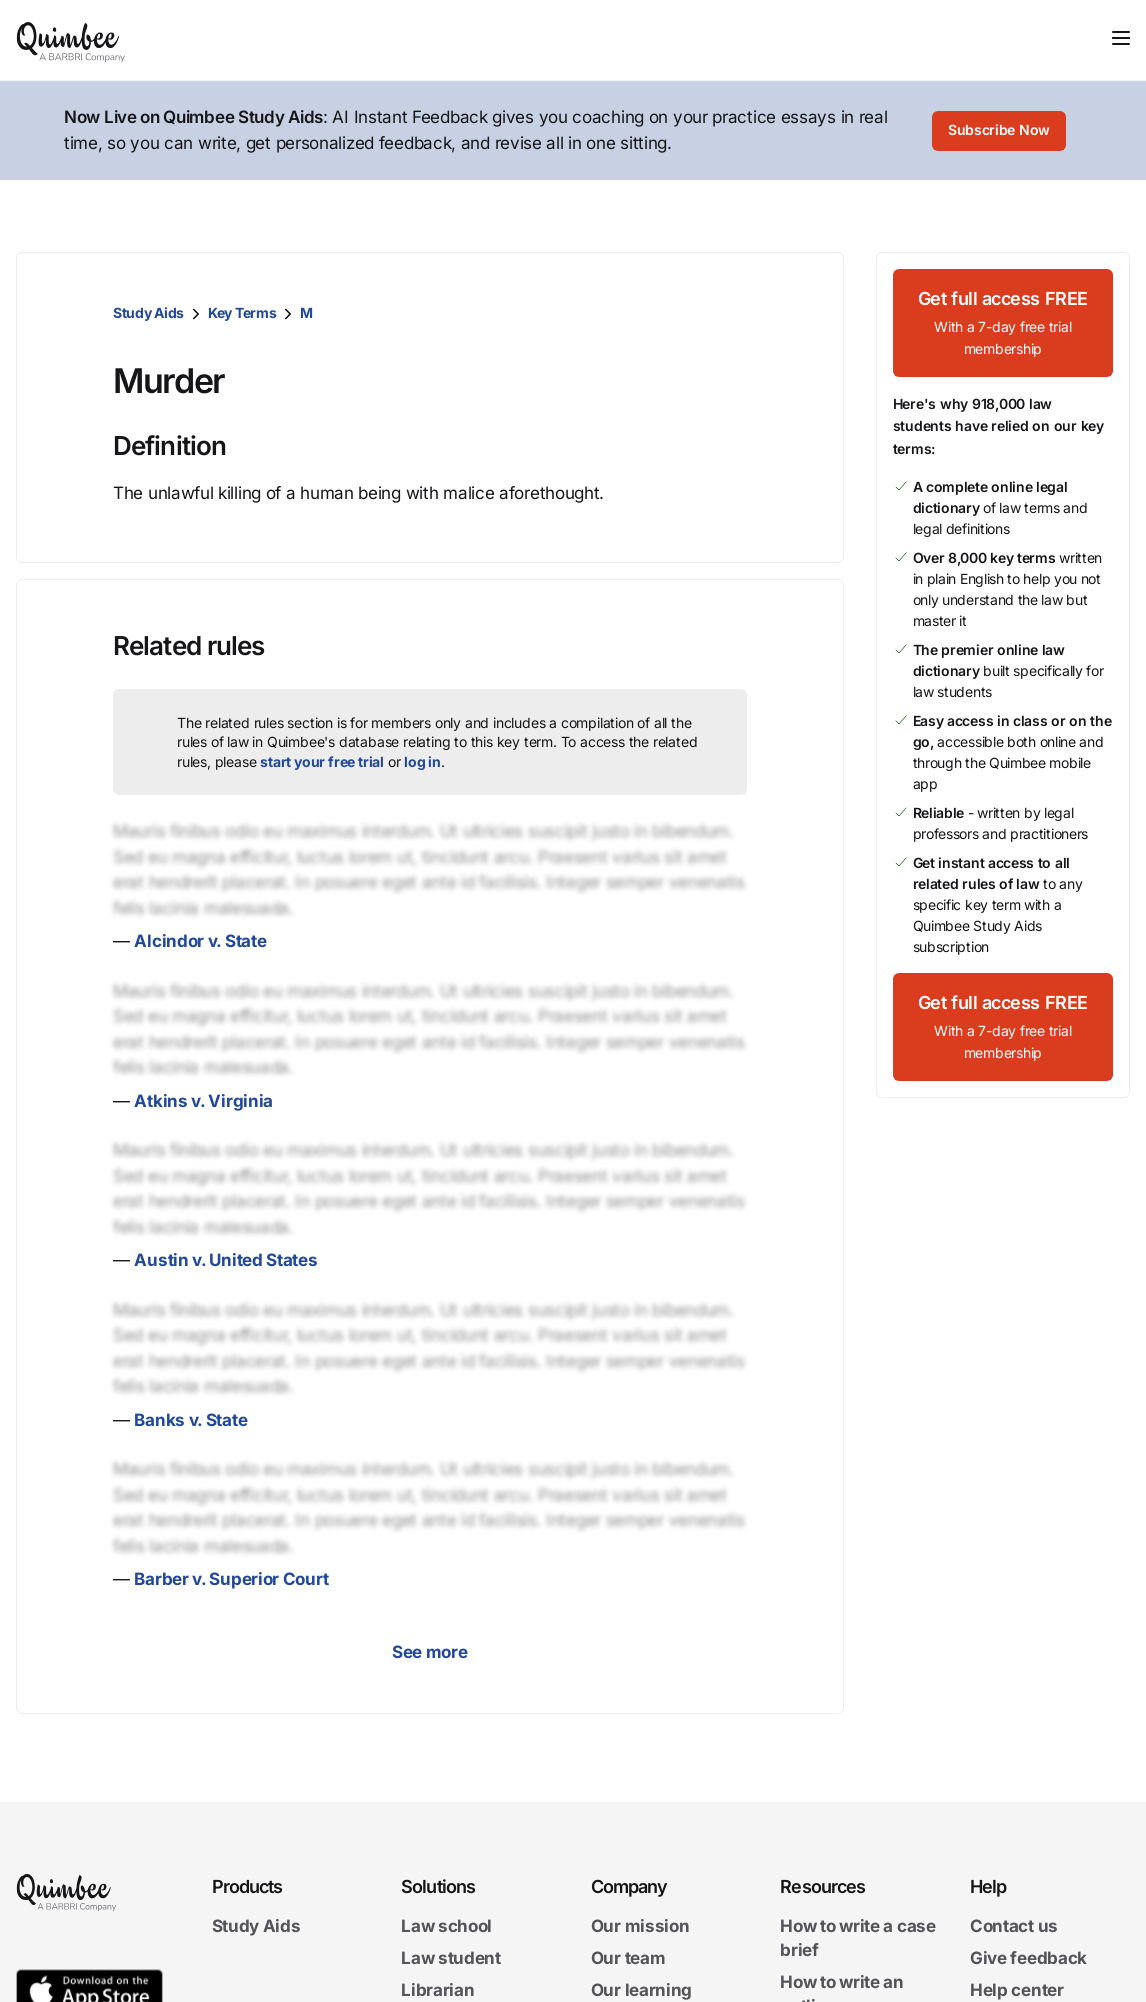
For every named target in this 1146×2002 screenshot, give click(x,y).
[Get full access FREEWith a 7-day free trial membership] (1003, 323)
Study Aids (148, 312)
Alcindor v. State (200, 941)
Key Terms (242, 312)
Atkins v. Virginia (203, 1101)
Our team (628, 1958)
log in (422, 761)
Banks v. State (190, 1420)
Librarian (437, 1990)
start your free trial (322, 761)
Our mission (640, 1926)
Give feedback (1028, 1958)
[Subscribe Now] (999, 131)
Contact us (1014, 1926)
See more (430, 1652)
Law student (451, 1958)
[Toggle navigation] (1121, 38)
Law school (446, 1926)
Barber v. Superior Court (231, 1579)
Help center (1017, 1990)
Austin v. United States (225, 1260)
